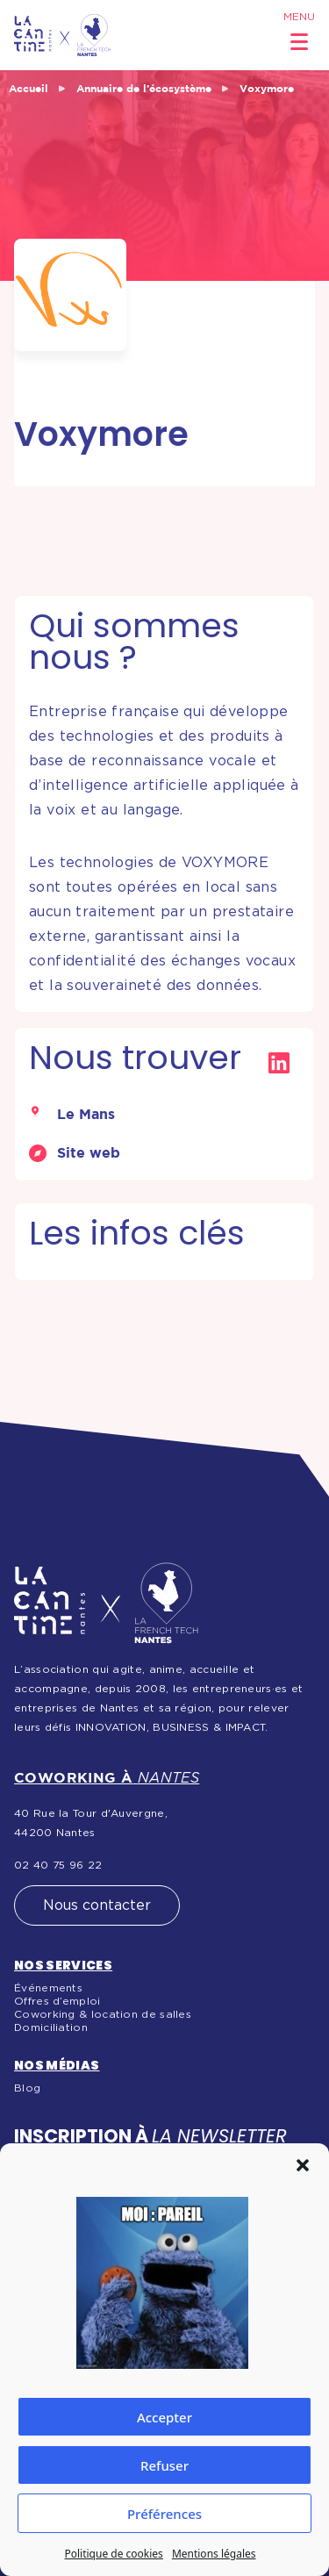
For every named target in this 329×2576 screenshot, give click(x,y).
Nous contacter (97, 1905)
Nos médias (57, 2065)
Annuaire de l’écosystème (143, 88)
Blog (27, 2088)
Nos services (63, 1965)
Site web (88, 1152)
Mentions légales (214, 2553)
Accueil (28, 88)
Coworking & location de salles (102, 2014)
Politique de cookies (113, 2553)
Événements (48, 1988)
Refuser (164, 2465)
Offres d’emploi (57, 2001)
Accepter (164, 2417)
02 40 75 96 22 (58, 1865)
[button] (302, 2165)
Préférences (164, 2513)
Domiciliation (51, 2027)
